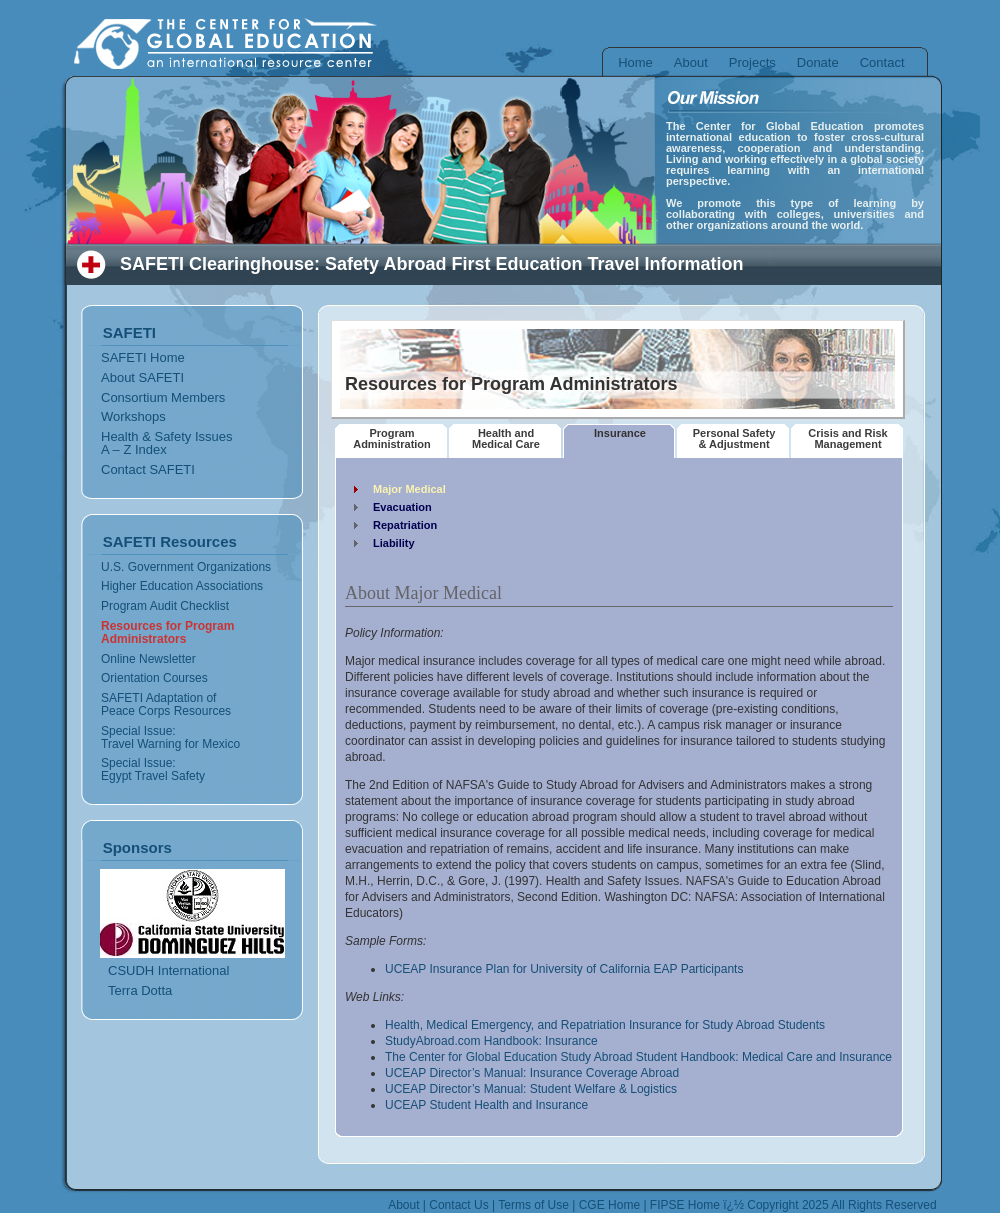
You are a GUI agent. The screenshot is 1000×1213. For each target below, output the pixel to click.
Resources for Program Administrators (167, 632)
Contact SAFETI (148, 469)
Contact (882, 62)
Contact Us (458, 1205)
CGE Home (609, 1205)
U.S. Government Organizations (186, 567)
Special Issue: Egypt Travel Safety (153, 769)
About (691, 62)
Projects (752, 62)
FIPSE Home (685, 1205)
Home (635, 62)
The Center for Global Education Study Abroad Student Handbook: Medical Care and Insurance (638, 1057)
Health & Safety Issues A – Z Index (167, 443)
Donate (818, 62)
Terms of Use (533, 1205)
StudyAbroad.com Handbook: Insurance (491, 1041)
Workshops (133, 416)
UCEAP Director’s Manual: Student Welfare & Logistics (531, 1089)
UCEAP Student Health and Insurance (486, 1105)
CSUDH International (168, 970)
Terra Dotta (140, 990)
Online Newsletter (148, 659)
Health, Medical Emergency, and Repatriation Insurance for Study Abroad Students (605, 1025)
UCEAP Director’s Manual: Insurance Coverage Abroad (532, 1073)
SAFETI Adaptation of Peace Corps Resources (166, 704)
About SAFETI (142, 377)
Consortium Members (163, 397)
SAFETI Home (143, 357)
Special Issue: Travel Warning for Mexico (170, 737)
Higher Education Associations (182, 586)
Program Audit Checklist (165, 606)
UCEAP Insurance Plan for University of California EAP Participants (564, 969)
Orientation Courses (154, 678)
